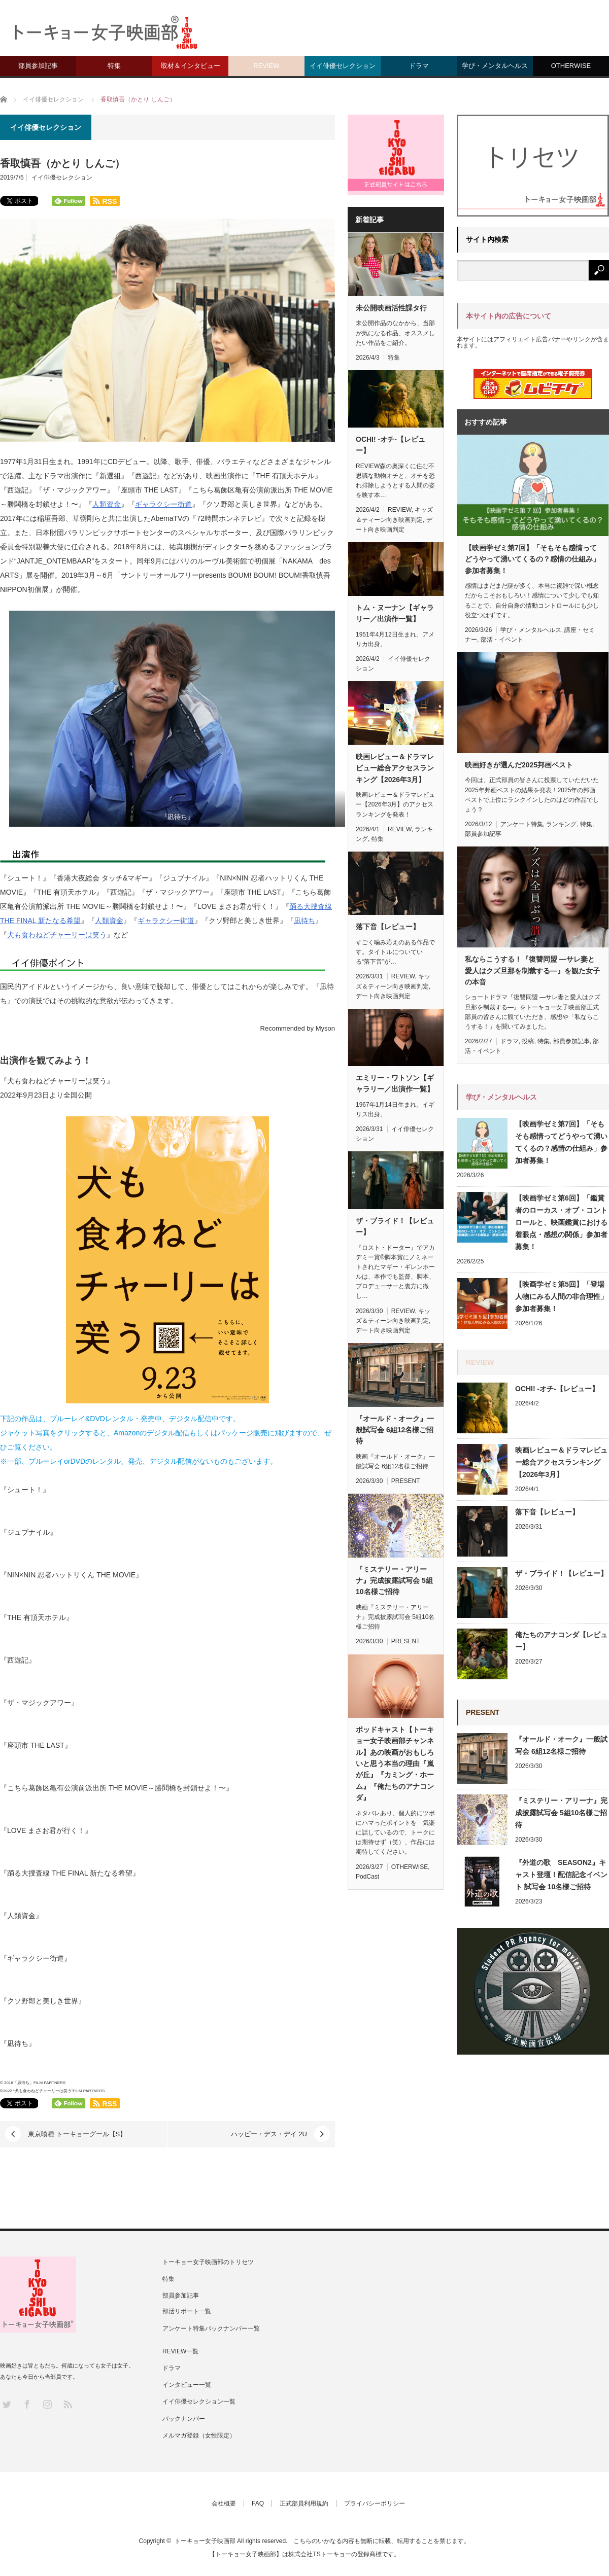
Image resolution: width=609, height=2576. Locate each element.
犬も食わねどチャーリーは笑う (57, 935)
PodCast (367, 1876)
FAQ (258, 2503)
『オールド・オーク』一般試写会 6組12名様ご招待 (395, 1430)
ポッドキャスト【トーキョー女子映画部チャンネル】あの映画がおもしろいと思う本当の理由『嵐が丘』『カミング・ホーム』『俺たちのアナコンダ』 (395, 1763)
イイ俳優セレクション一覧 (198, 2401)
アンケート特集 (521, 824)
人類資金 (106, 504)
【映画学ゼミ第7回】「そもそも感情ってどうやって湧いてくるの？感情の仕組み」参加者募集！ (532, 559)
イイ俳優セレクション (343, 65)
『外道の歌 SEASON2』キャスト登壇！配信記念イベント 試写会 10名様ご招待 (561, 1874)
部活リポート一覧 (186, 2311)
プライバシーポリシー (374, 2503)
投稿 (528, 1041)
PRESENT (405, 1481)
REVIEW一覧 (180, 2351)
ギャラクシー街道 (163, 504)
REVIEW (266, 65)
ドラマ (419, 65)
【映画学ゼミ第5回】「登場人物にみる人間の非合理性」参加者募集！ (561, 1296)
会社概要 (224, 2503)
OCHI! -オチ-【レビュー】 (390, 444)
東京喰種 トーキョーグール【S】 (77, 2134)
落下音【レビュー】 (388, 927)
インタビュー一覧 (186, 2384)
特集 (114, 65)
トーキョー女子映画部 (205, 2541)
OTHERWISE (571, 65)
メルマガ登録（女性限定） (198, 2435)
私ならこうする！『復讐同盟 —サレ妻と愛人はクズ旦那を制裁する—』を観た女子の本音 (532, 970)
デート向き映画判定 (383, 996)
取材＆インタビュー (190, 65)
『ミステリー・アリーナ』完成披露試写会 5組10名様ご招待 (394, 1580)
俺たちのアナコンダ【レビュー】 (561, 1641)
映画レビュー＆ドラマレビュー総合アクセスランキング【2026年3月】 (395, 768)
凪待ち (304, 920)
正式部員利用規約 (304, 2503)
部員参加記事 (38, 65)
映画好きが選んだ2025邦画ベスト (519, 765)
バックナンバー (183, 2418)
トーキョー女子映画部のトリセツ (208, 2262)
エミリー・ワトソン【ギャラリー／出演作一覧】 (395, 1083)
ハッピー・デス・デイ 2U (269, 2134)
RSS (67, 2403)
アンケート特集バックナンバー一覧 (211, 2328)
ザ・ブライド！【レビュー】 (395, 1226)
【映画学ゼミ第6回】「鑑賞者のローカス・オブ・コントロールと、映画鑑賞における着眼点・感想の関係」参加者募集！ (561, 1222)
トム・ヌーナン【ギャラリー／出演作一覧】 (395, 613)
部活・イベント (502, 639)
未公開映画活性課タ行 (391, 308)
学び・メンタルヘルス (495, 65)
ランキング (561, 824)
